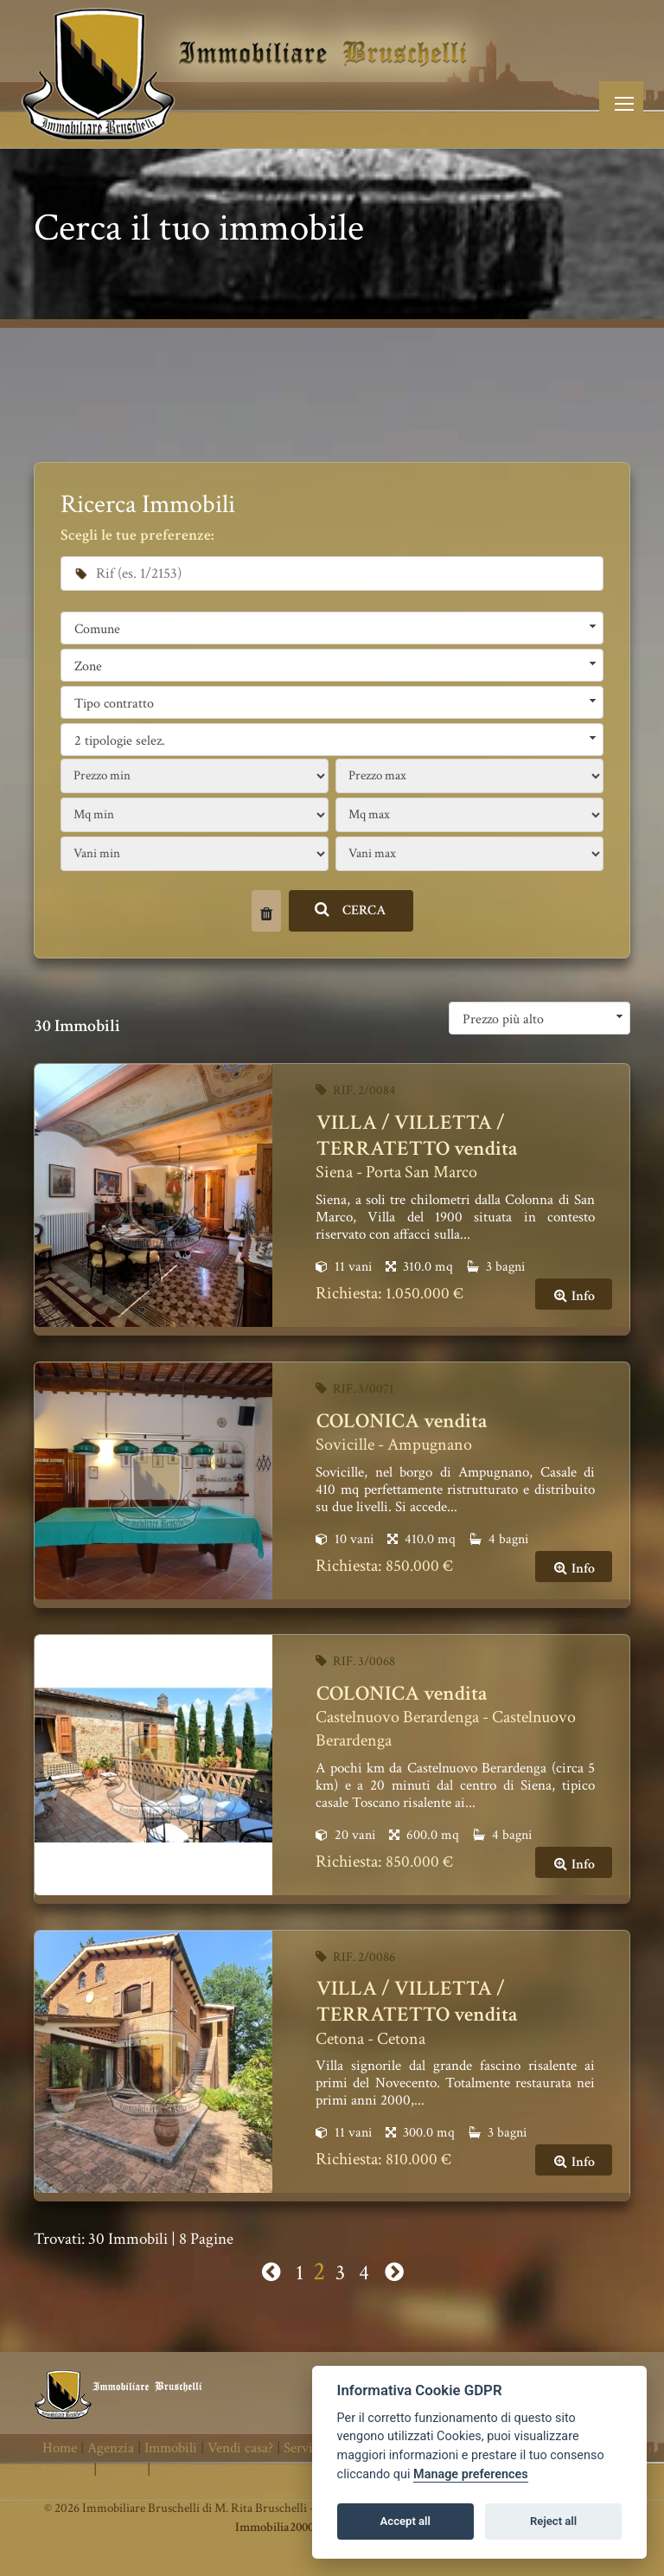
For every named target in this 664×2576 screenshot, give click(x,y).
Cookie (174, 2469)
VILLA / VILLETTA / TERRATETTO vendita (417, 1135)
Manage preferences (470, 2474)
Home (59, 2447)
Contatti (66, 2469)
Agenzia (110, 2447)
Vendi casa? (240, 2447)
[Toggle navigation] (621, 103)
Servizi (303, 2447)
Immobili (170, 2447)
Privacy (122, 2469)
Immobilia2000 (274, 2527)
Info (573, 1296)
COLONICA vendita (402, 1420)
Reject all (553, 2521)
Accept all (405, 2521)
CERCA (350, 910)
